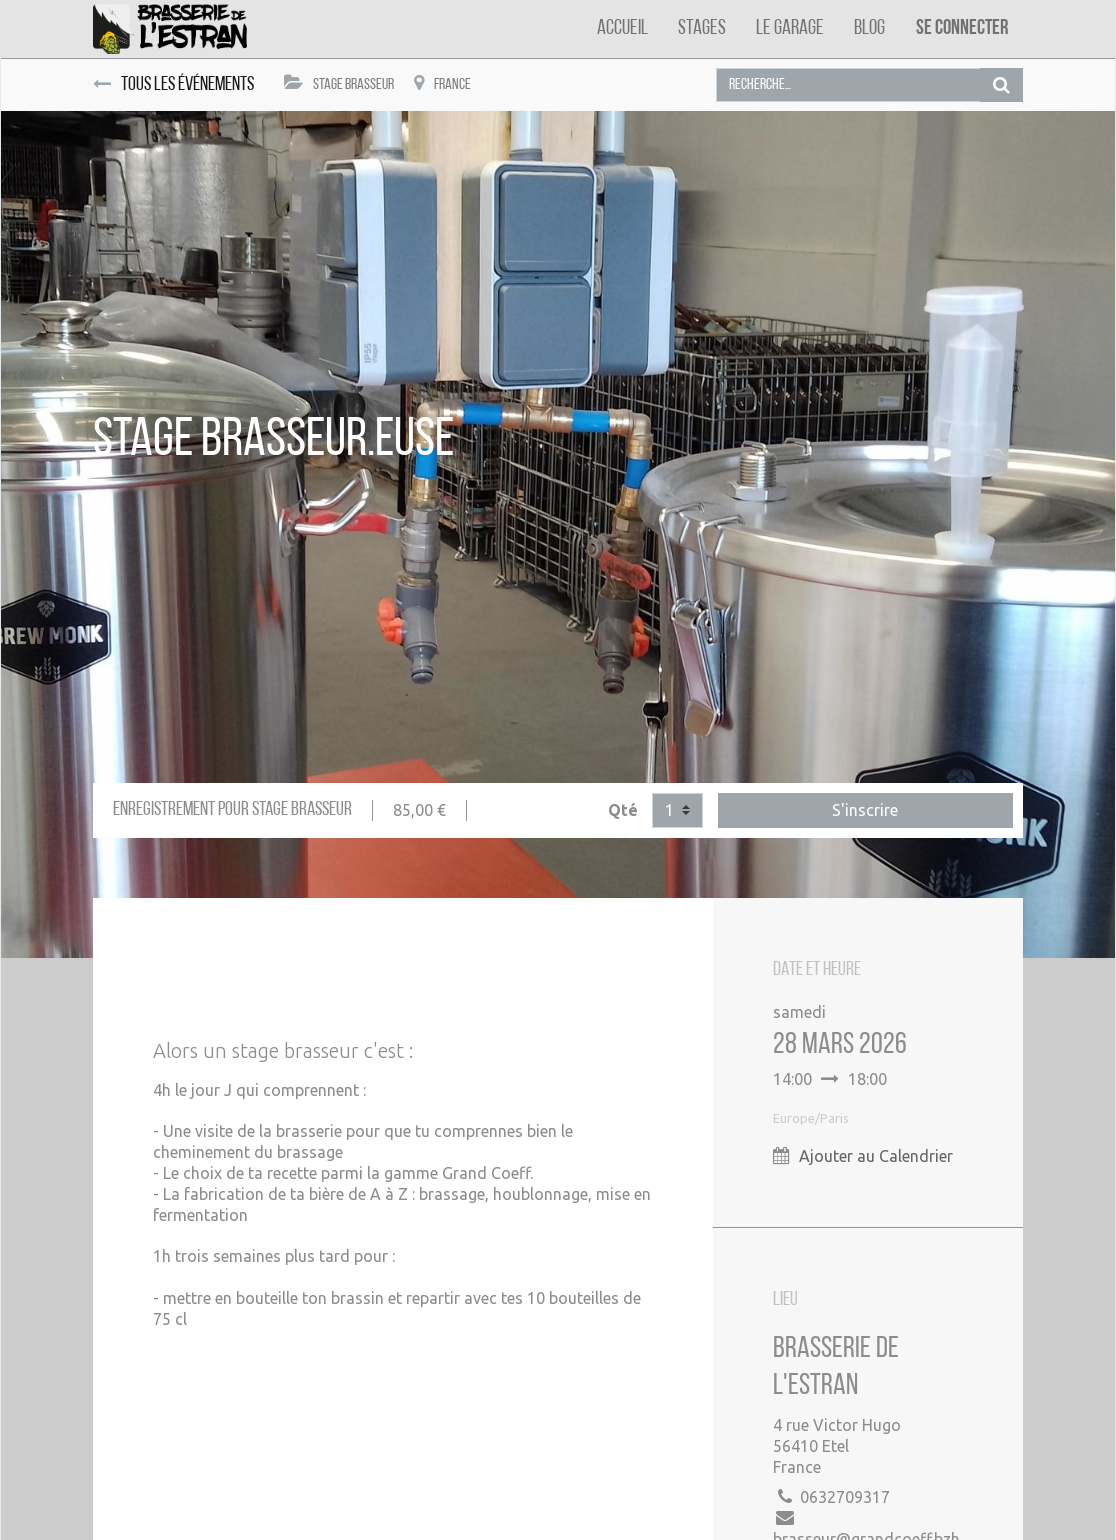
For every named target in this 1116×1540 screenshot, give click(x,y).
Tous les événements (173, 85)
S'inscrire (865, 810)
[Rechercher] (1001, 85)
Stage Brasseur (339, 83)
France (442, 83)
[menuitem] (622, 28)
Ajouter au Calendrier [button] (876, 1156)
